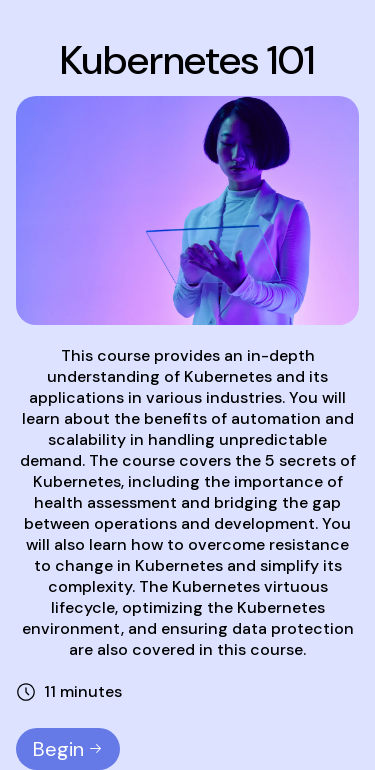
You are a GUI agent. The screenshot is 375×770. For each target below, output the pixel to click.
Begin (68, 749)
